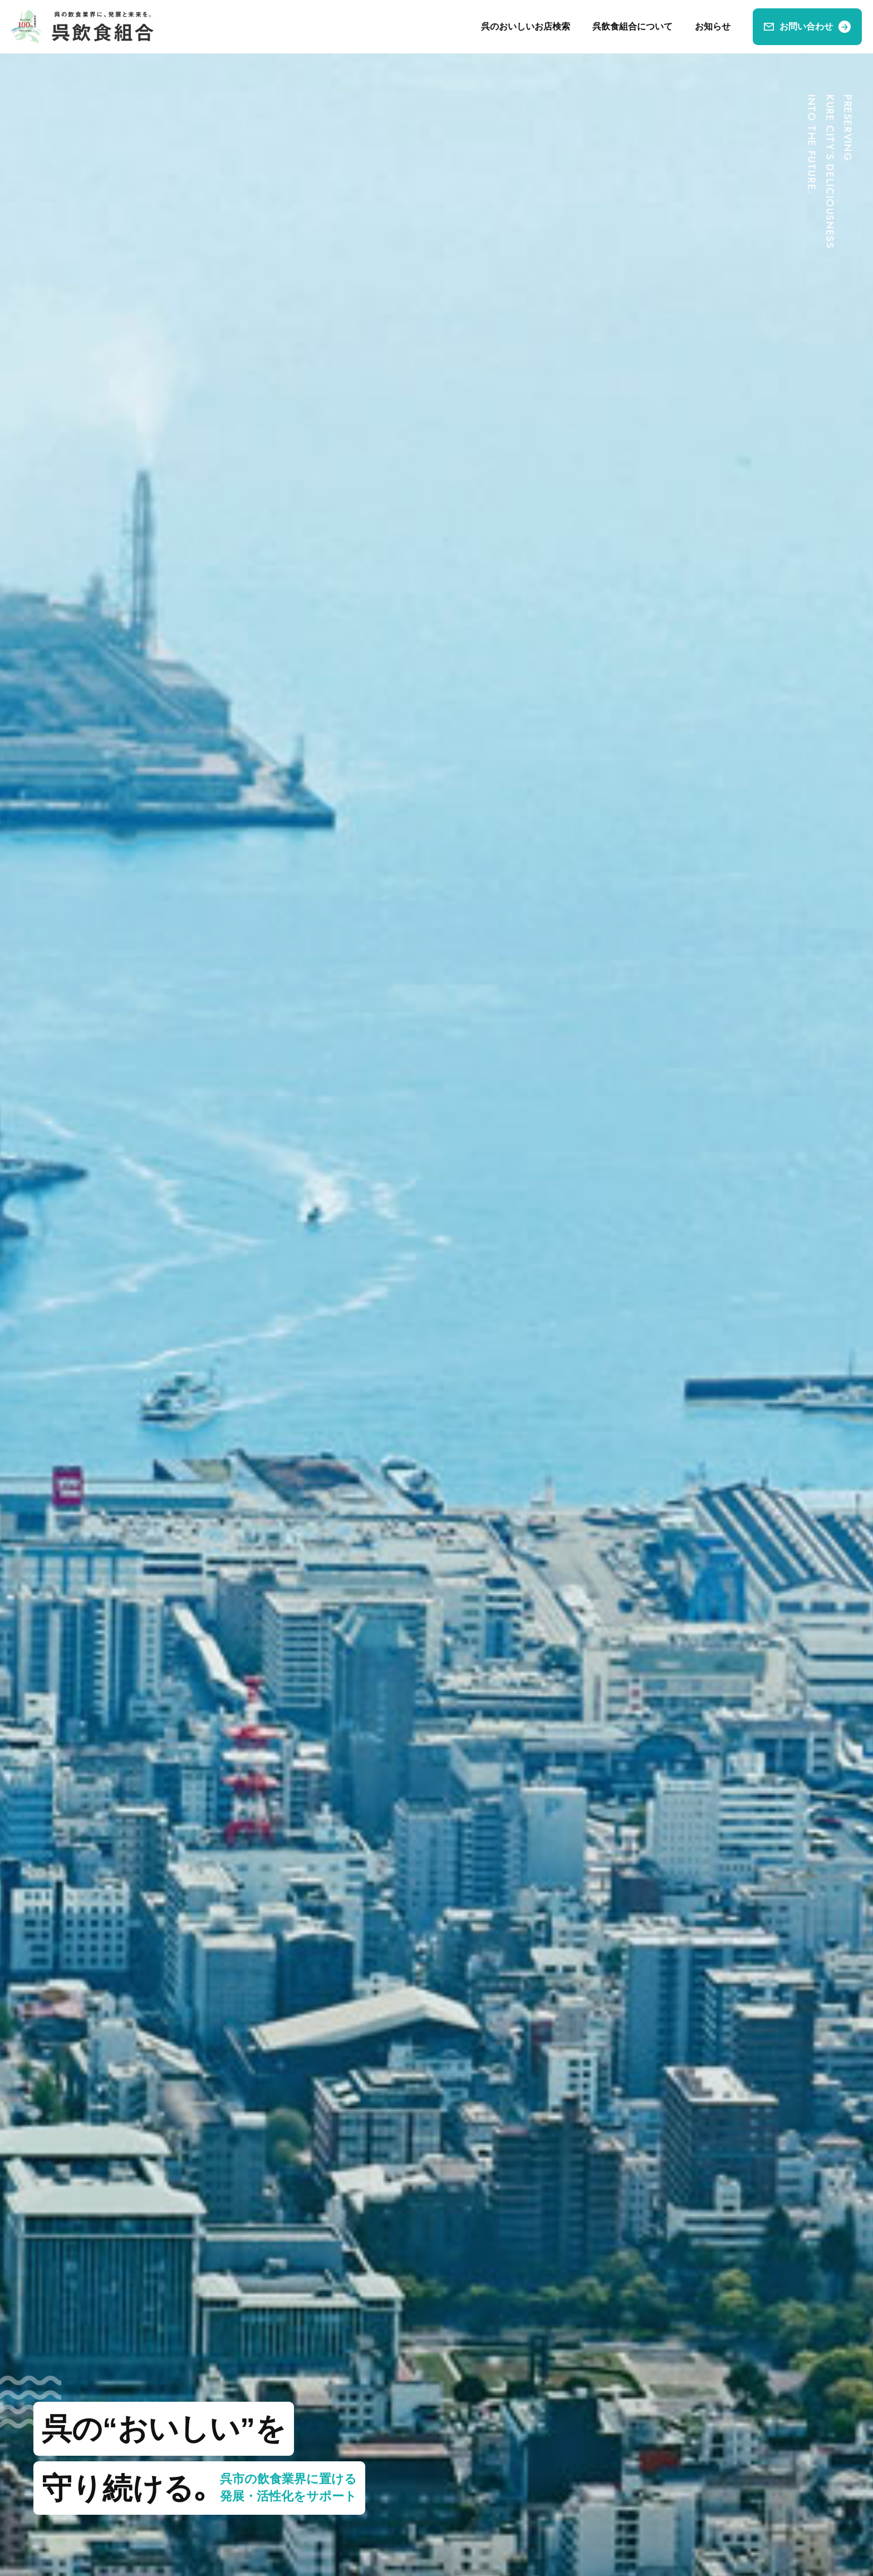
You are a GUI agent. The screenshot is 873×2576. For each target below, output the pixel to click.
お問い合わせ (806, 26)
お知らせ (712, 26)
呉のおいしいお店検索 (525, 26)
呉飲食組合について (632, 26)
